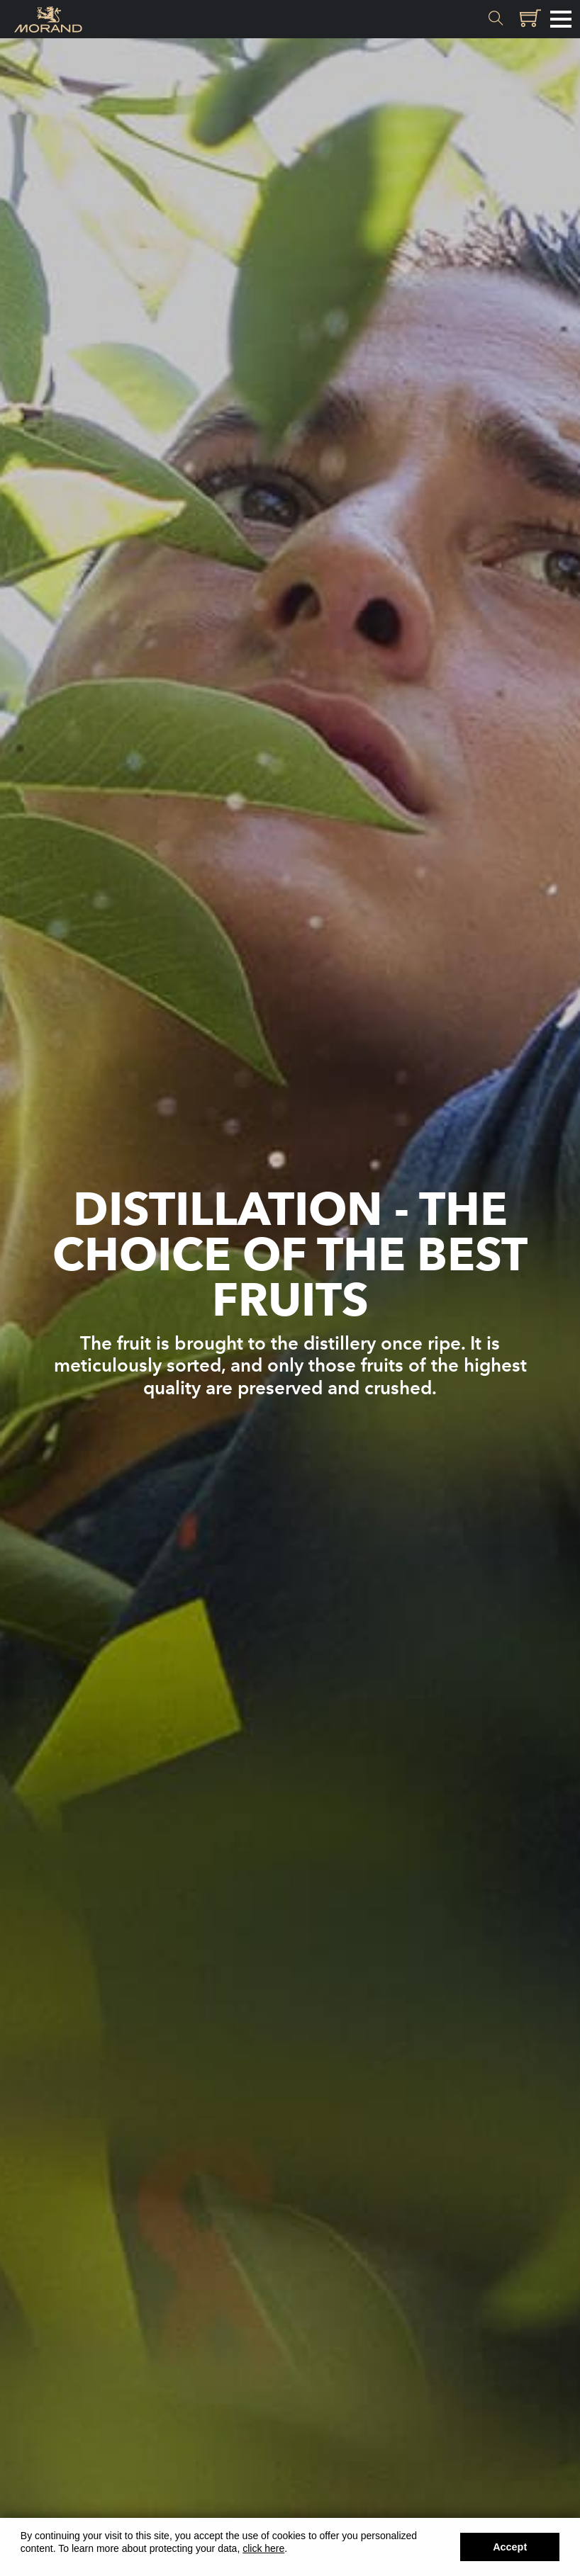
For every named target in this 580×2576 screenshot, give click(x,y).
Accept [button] (510, 2547)
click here (263, 2548)
